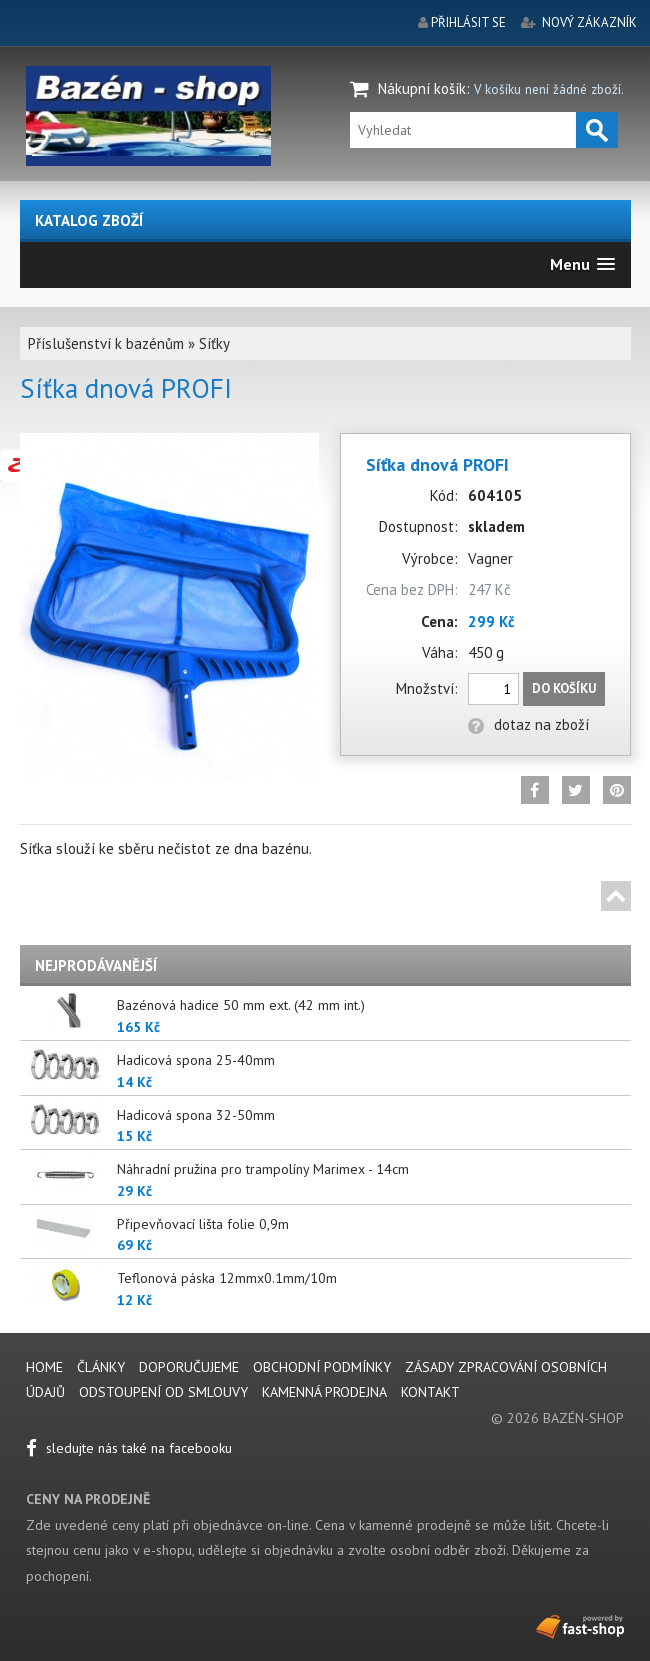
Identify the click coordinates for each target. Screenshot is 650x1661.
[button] (582, 264)
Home (44, 1367)
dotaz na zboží (528, 724)
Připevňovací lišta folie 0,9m (203, 1224)
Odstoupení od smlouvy (163, 1392)
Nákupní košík (422, 88)
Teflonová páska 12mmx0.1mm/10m (227, 1278)
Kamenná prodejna (324, 1392)
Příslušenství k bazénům (106, 343)
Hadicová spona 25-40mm (196, 1060)
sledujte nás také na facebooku (129, 1448)
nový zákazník (589, 22)
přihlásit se (468, 22)
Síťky (214, 343)
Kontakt (430, 1392)
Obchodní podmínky (322, 1367)
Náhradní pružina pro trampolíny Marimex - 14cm (263, 1169)
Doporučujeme (189, 1367)
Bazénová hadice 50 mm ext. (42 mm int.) (241, 1005)
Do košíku (564, 688)
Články (103, 1367)
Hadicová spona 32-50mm (196, 1115)
